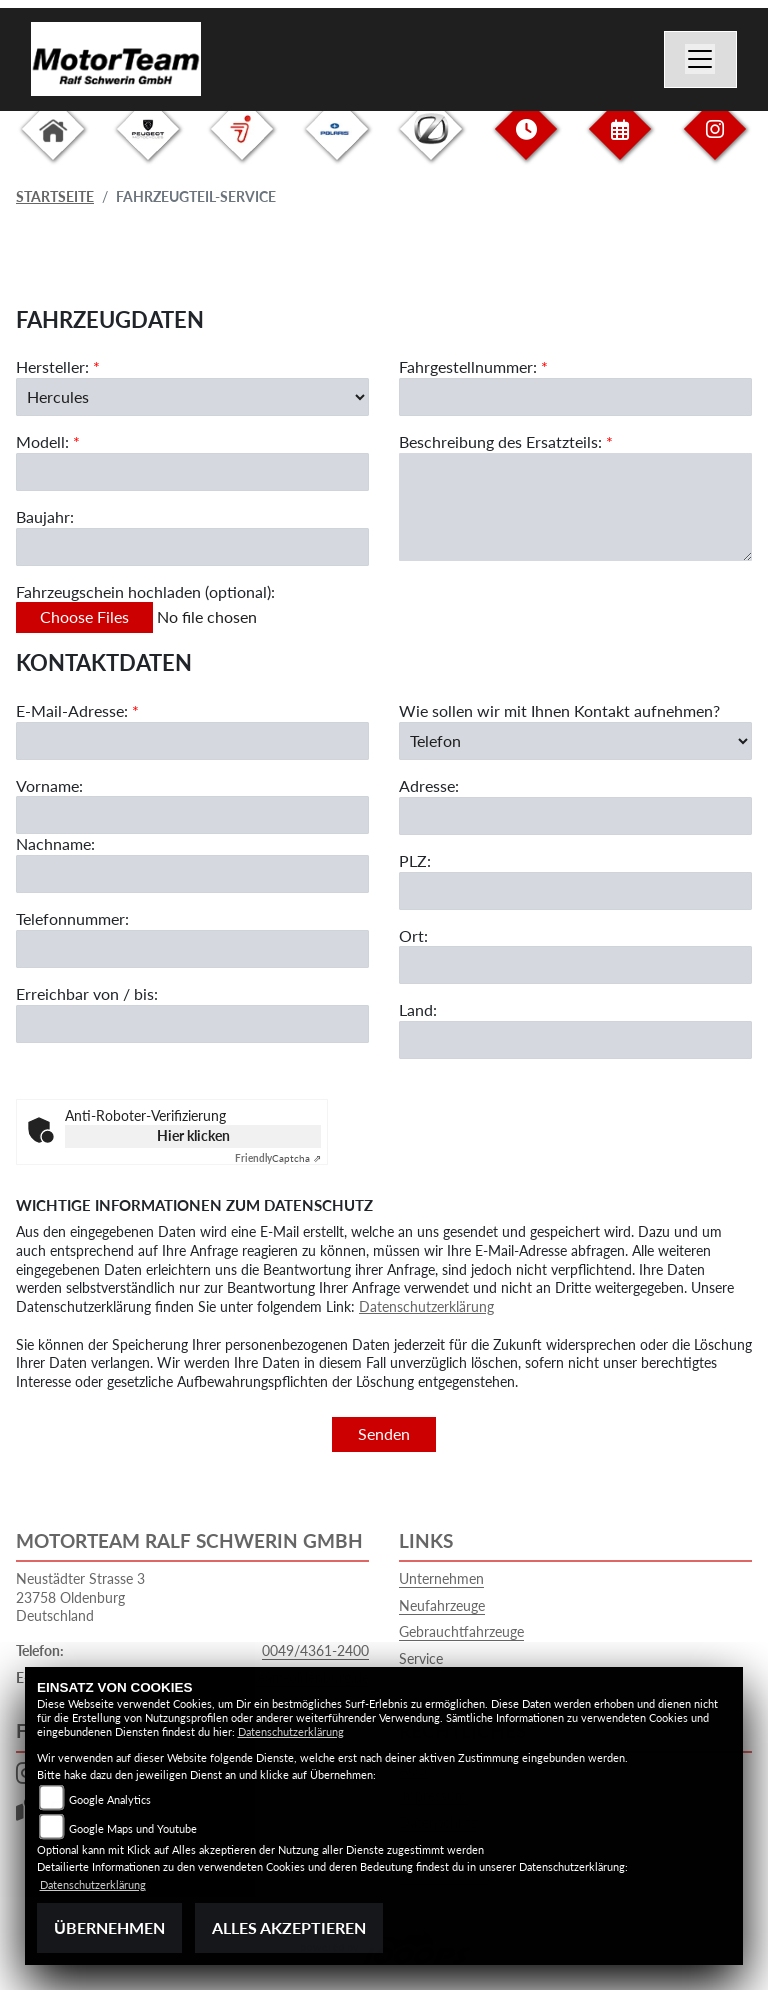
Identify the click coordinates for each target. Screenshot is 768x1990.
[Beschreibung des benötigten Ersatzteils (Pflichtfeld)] (575, 507)
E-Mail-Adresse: (77, 710)
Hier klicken (193, 1135)
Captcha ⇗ (278, 1158)
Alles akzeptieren (289, 1927)
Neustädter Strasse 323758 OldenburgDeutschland (80, 1597)
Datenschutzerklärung (426, 1306)
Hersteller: (52, 366)
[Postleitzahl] (575, 891)
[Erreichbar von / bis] (192, 1024)
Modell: (42, 441)
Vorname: (49, 785)
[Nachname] (192, 874)
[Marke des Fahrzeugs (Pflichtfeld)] (192, 397)
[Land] (575, 1040)
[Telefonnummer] (192, 949)
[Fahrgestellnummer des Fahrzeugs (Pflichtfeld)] (575, 397)
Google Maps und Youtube (133, 1828)
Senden (384, 1433)
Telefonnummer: (72, 918)
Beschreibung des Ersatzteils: (506, 441)
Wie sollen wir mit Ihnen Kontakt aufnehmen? (559, 710)
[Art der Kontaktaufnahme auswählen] (575, 741)
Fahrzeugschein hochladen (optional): (145, 591)
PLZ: (415, 860)
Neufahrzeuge (442, 1605)
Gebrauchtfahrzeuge (461, 1631)
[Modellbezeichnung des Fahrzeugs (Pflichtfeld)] (192, 472)
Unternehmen (441, 1578)
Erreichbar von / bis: (87, 993)
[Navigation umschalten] (701, 60)
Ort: (413, 935)
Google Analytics (110, 1799)
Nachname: (55, 844)
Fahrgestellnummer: (468, 366)
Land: (418, 1010)
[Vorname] (192, 816)
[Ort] (575, 966)
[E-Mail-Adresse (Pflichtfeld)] (192, 741)
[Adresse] (575, 816)
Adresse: (429, 785)
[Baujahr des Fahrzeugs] (192, 547)
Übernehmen (109, 1927)
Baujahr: (45, 516)
